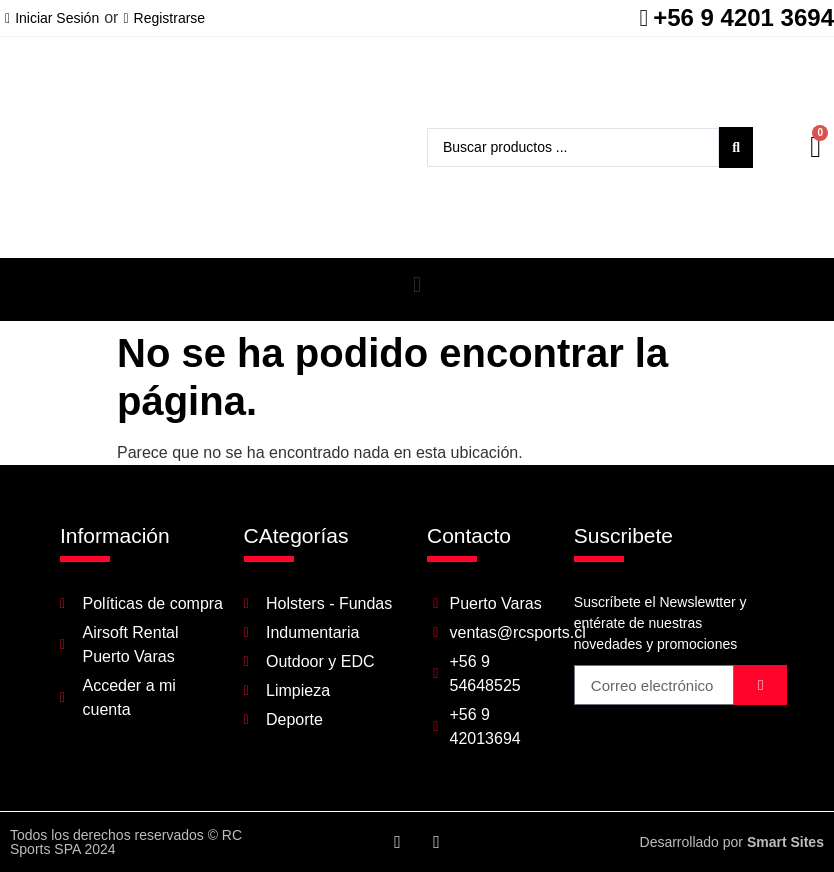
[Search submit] (736, 147)
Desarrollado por (732, 842)
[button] (416, 284)
